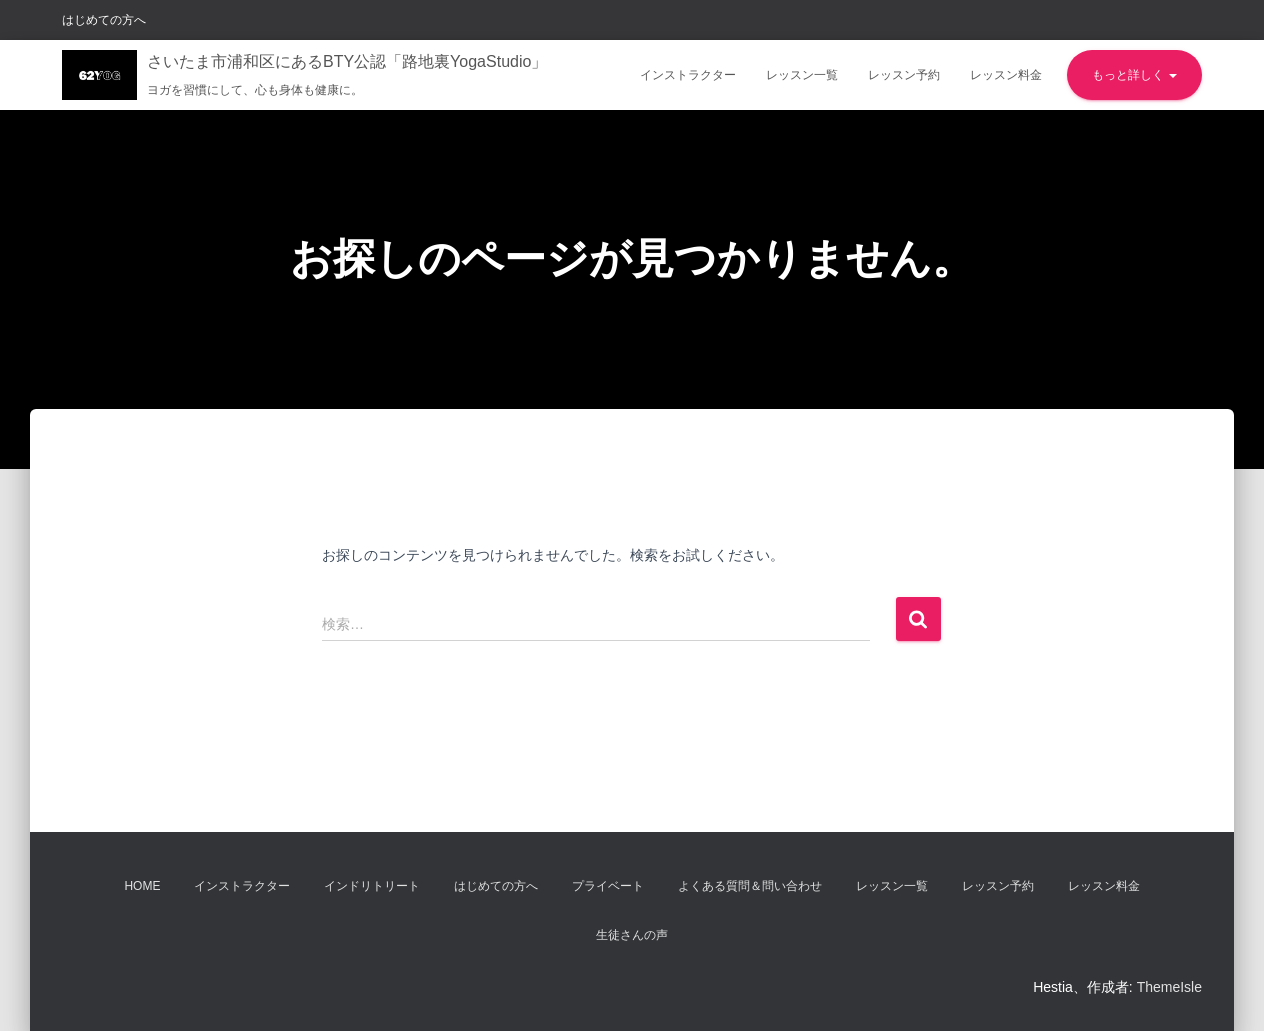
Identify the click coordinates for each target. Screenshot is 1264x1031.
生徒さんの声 (632, 935)
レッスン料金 (1006, 75)
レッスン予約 (904, 75)
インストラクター (688, 75)
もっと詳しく (1134, 75)
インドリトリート (372, 886)
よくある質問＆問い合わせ (750, 886)
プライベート (608, 886)
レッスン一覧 (802, 75)
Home (142, 886)
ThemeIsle (1169, 987)
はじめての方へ (104, 20)
